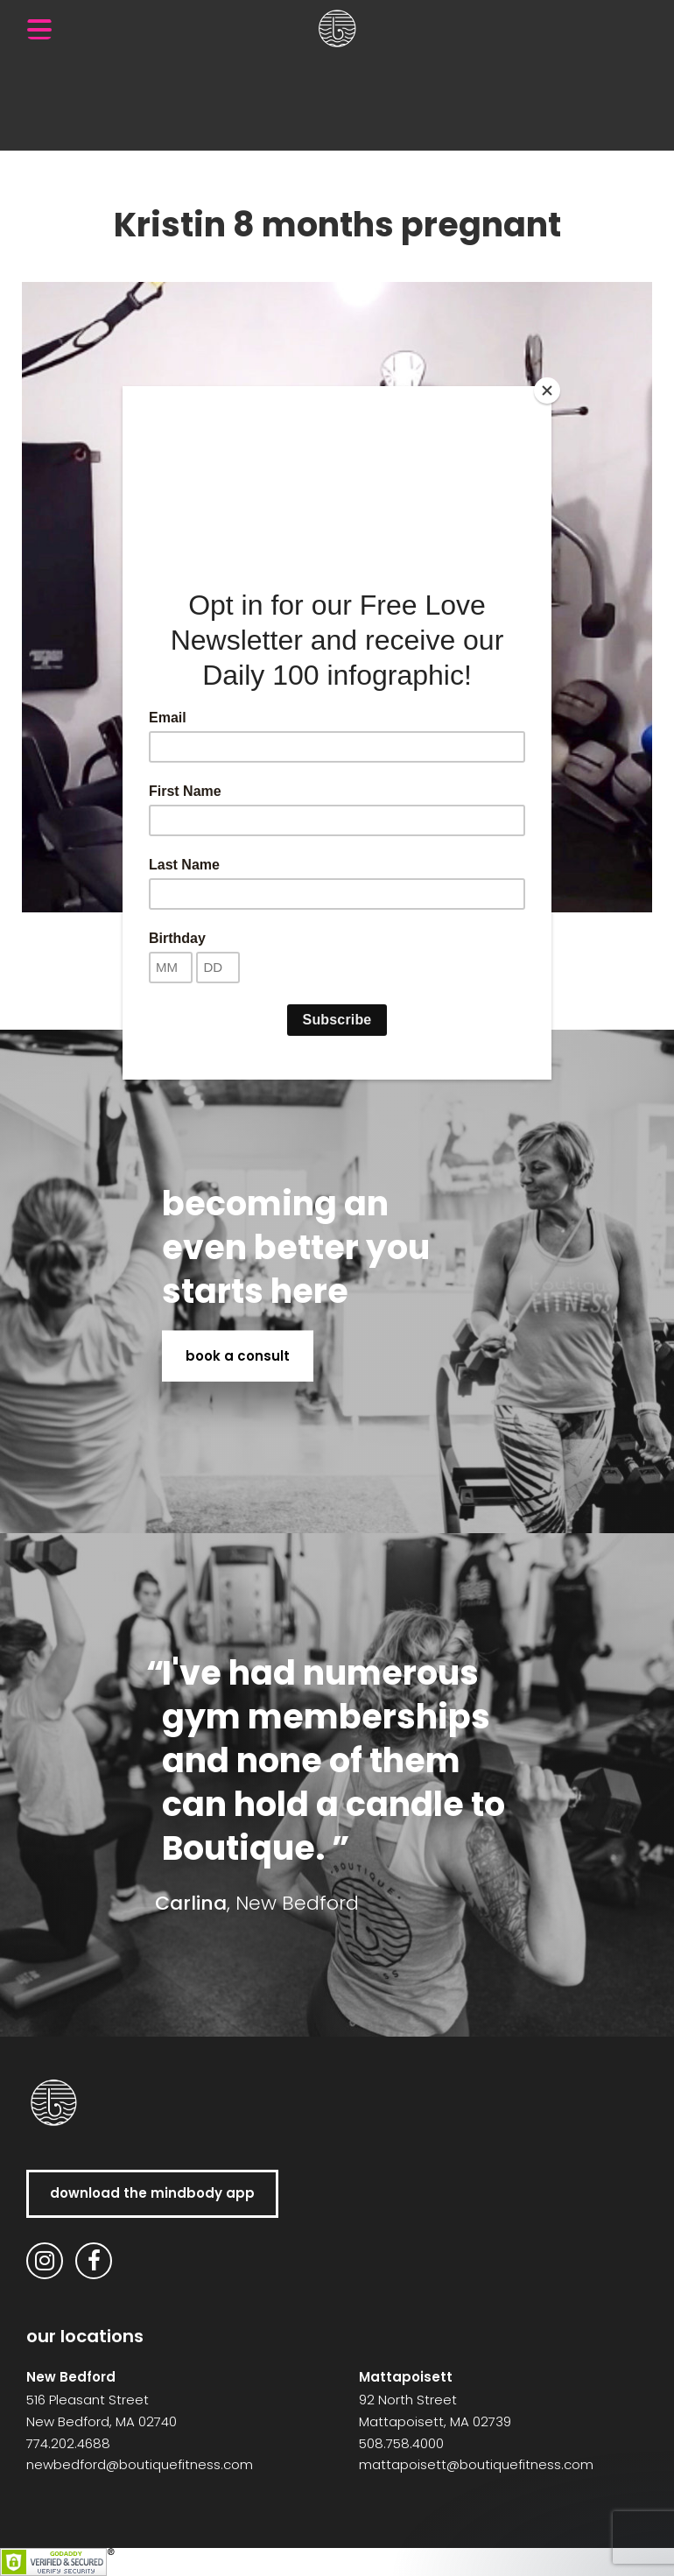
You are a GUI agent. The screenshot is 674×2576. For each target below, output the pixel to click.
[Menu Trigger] (39, 28)
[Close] (547, 390)
